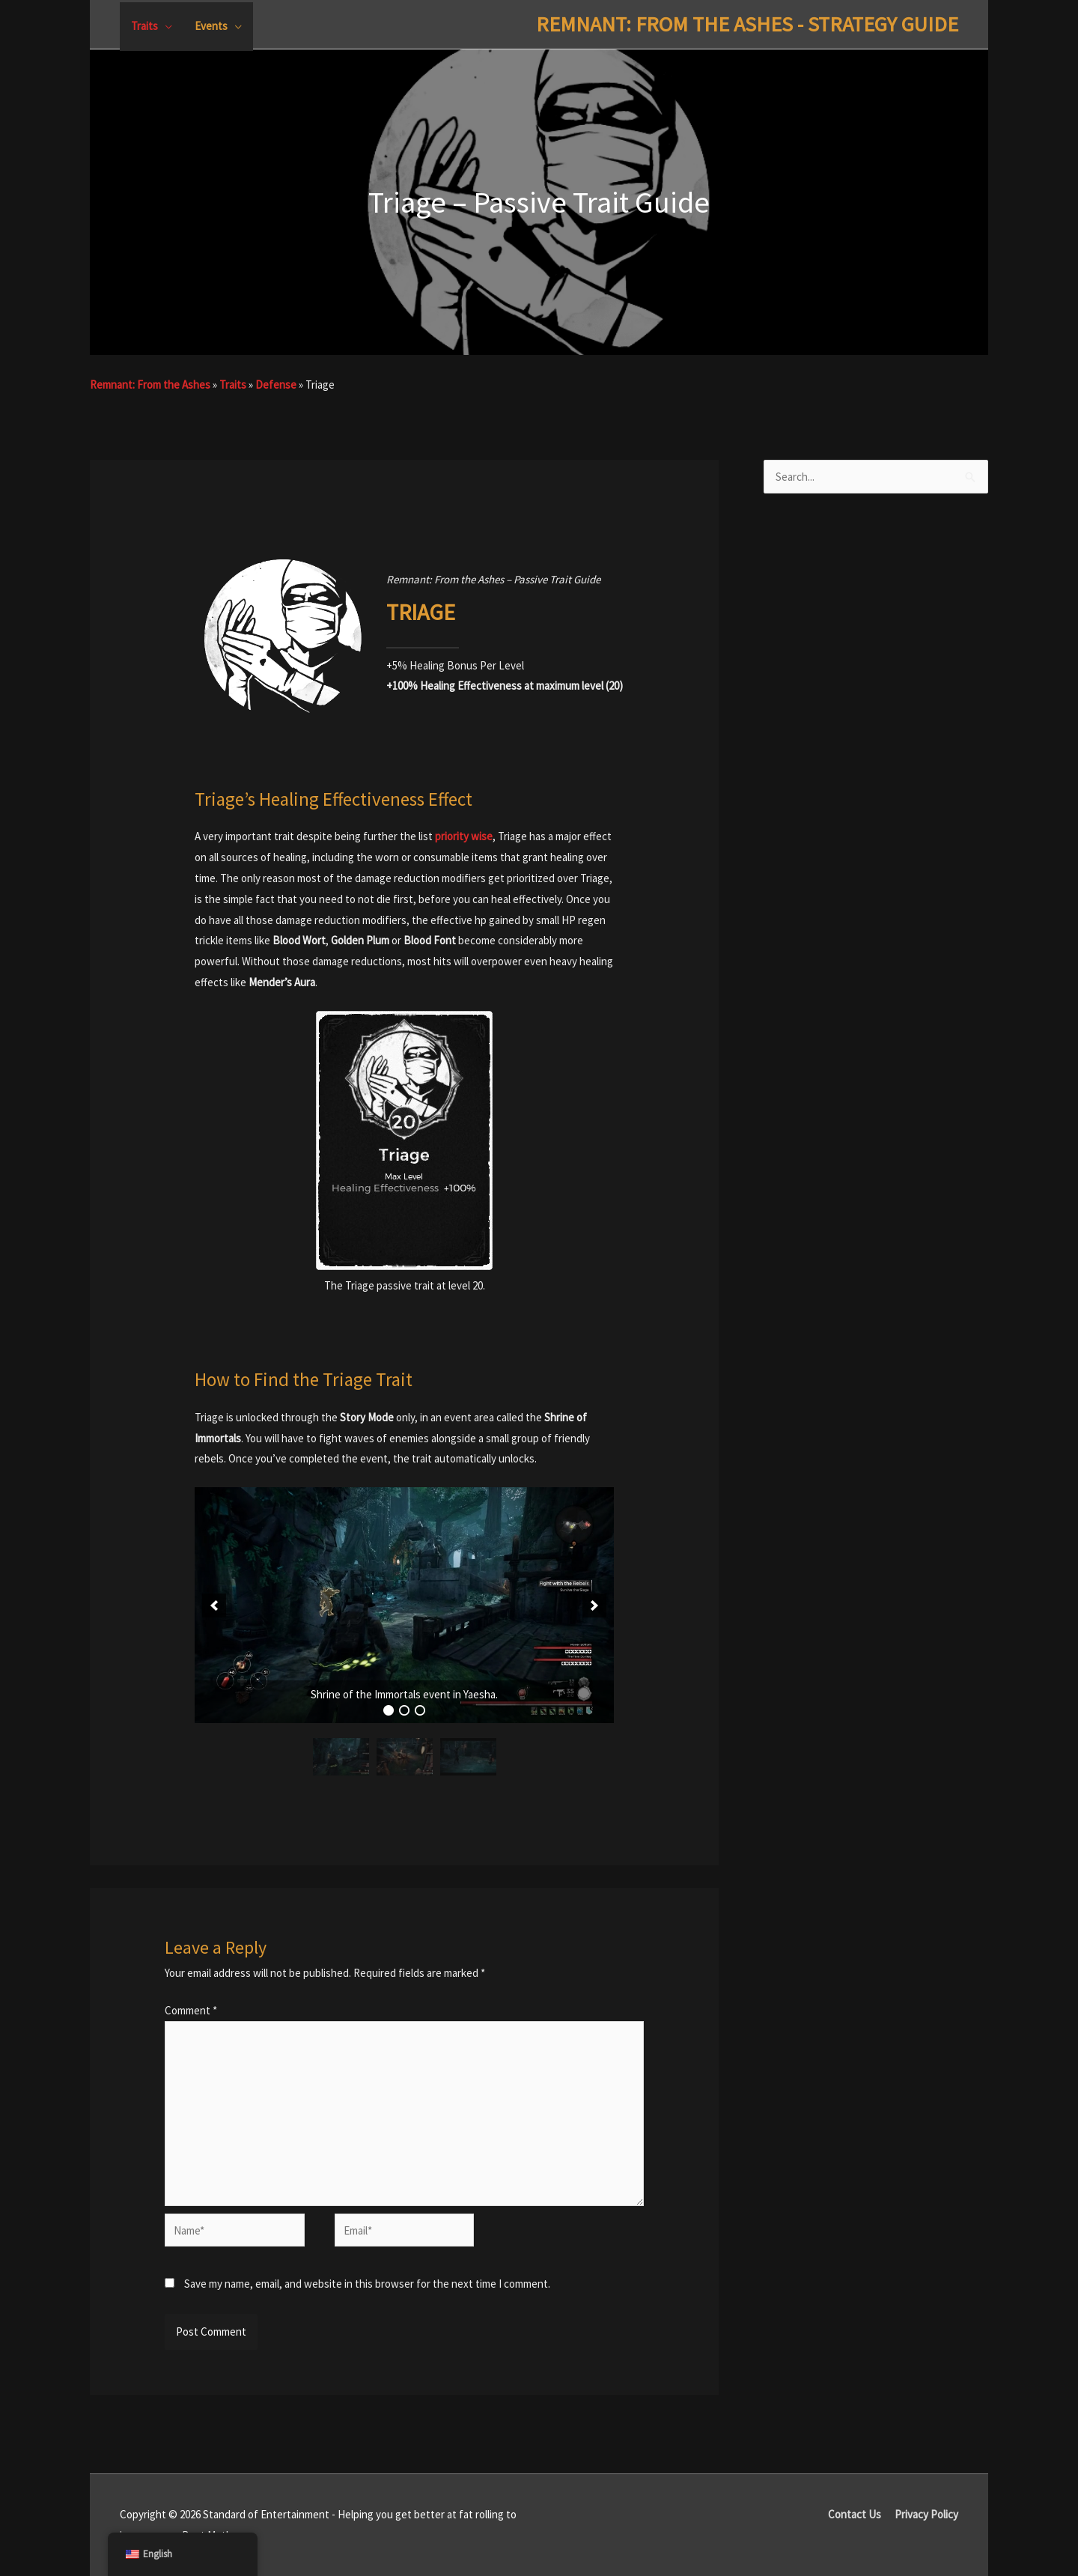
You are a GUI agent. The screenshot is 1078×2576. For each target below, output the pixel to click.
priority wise (464, 836)
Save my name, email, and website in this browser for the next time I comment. (367, 2283)
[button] (214, 1605)
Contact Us (854, 2514)
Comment (191, 2010)
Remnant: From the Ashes (150, 384)
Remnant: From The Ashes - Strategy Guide (747, 23)
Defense (275, 384)
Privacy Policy (926, 2514)
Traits (232, 384)
